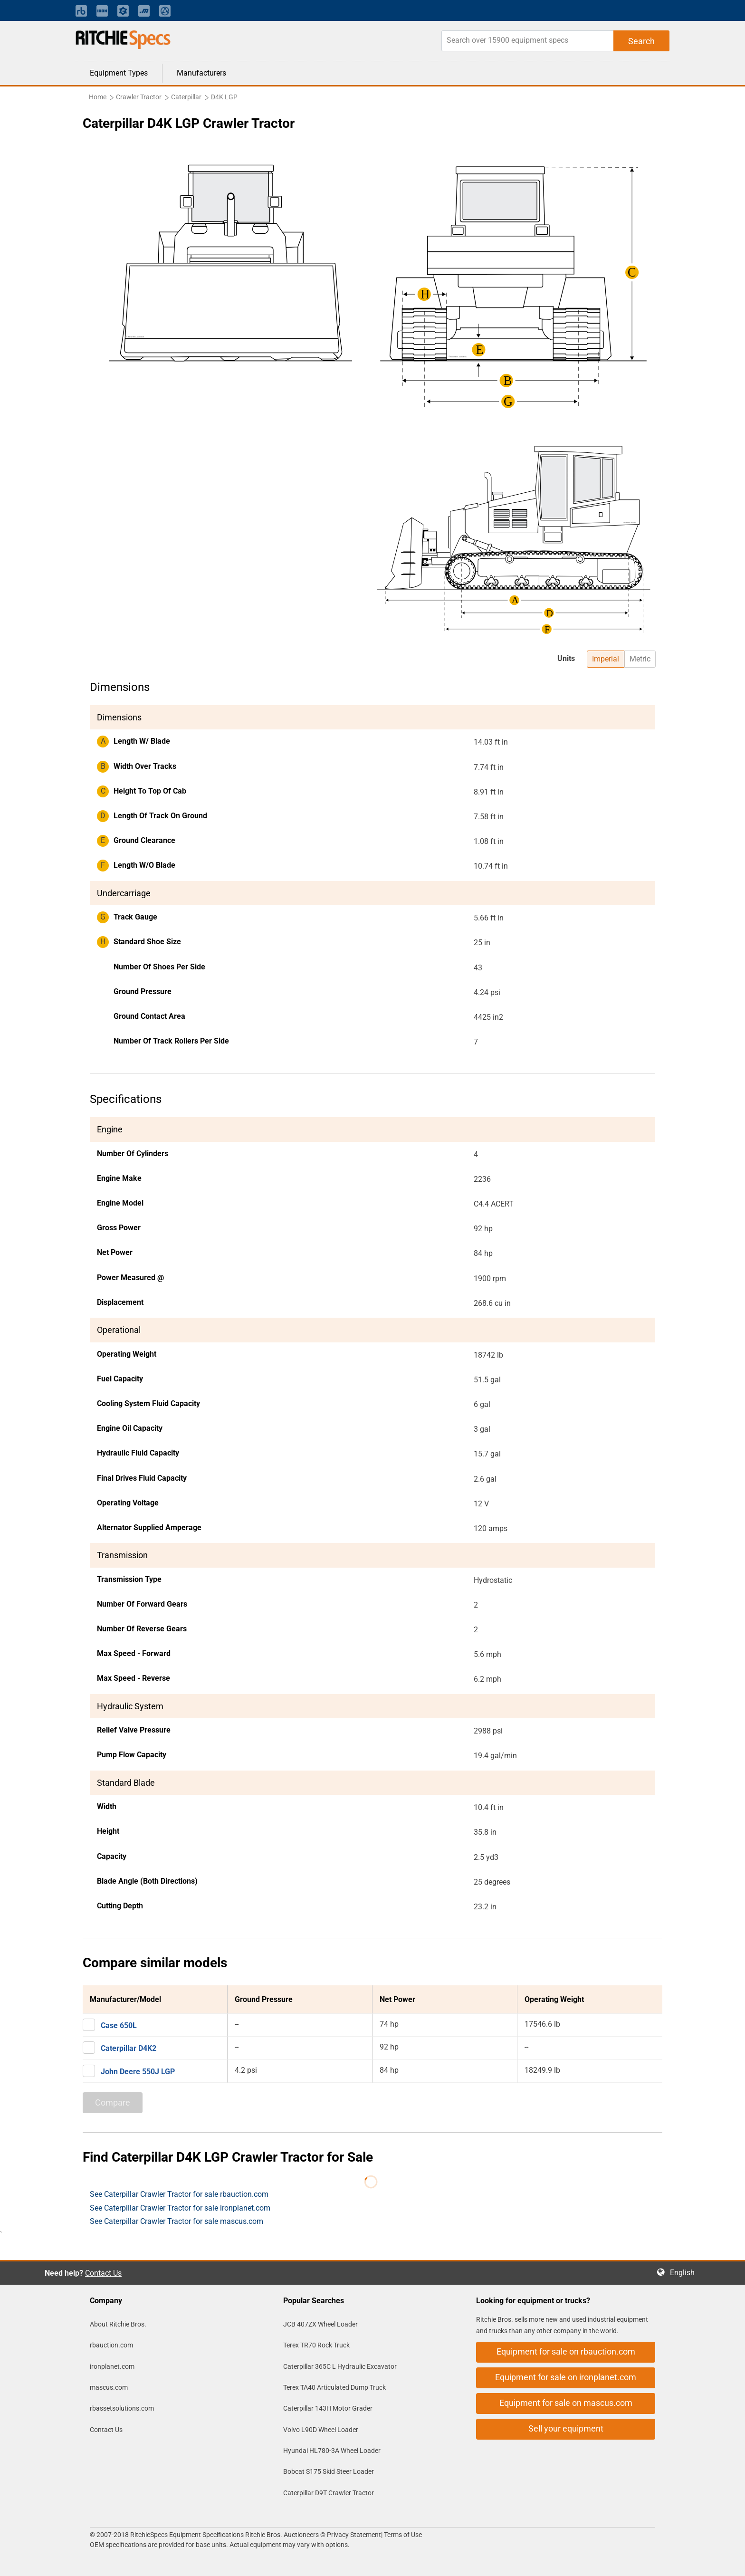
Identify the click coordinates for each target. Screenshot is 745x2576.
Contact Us (103, 2273)
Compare (112, 2102)
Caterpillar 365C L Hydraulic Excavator (340, 2366)
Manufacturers (201, 72)
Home (97, 97)
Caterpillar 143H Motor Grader (327, 2408)
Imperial (605, 658)
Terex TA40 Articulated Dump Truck (334, 2387)
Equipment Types (119, 72)
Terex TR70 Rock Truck (316, 2345)
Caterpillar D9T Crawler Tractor (328, 2493)
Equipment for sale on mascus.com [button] (565, 2403)
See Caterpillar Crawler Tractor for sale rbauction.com (179, 2194)
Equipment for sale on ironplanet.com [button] (565, 2377)
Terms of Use (402, 2534)
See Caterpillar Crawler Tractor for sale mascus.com (176, 2221)
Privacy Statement (354, 2534)
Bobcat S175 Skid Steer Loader (328, 2471)
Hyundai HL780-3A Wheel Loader (332, 2450)
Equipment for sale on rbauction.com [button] (566, 2351)
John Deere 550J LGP (138, 2071)
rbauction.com (111, 2345)
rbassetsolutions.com (122, 2408)
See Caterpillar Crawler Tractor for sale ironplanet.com (180, 2207)
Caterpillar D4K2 (128, 2048)
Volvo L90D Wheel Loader (320, 2429)
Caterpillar (186, 97)
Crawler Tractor (139, 97)
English (685, 2272)
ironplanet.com (112, 2366)
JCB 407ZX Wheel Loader (320, 2324)
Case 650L (119, 2025)
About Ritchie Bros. (118, 2324)
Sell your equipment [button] (565, 2428)
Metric (640, 658)
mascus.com (109, 2387)
